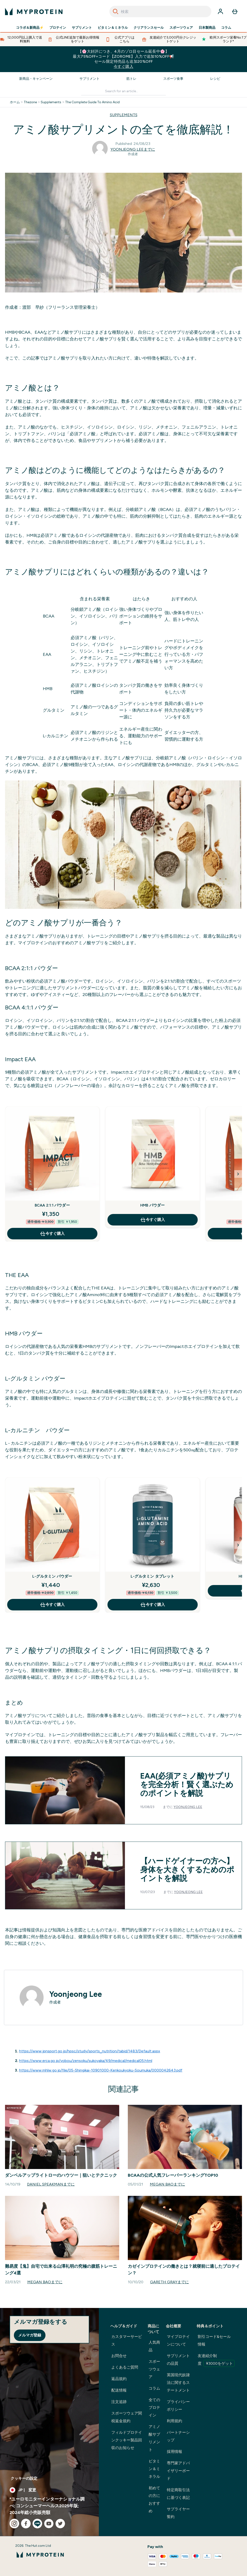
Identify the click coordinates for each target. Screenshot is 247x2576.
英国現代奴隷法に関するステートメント (178, 2383)
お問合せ (119, 2355)
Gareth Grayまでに (169, 2282)
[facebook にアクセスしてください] (26, 2523)
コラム (226, 27)
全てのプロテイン (154, 2407)
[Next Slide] (238, 1174)
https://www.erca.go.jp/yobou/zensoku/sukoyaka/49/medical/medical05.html (85, 2060)
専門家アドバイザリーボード (178, 2471)
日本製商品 (207, 27)
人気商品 (154, 2346)
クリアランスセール (149, 27)
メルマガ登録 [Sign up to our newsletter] (29, 2335)
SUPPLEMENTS (123, 115)
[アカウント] (220, 11)
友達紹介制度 (216, 2360)
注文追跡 (119, 2401)
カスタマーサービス (126, 2340)
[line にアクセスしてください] (37, 2523)
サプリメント (82, 27)
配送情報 (119, 2390)
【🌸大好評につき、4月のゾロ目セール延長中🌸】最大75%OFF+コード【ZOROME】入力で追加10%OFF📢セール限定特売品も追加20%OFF (123, 59)
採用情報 (174, 2451)
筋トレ (131, 79)
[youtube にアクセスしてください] (49, 2523)
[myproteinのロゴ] (33, 11)
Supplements (51, 102)
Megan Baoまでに (167, 2184)
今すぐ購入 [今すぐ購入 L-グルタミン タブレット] (152, 1605)
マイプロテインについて (178, 2340)
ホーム (15, 102)
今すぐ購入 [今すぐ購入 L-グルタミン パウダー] (52, 1605)
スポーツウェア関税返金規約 (126, 2417)
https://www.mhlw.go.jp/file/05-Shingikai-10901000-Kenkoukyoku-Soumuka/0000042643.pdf (100, 2070)
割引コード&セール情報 (214, 2340)
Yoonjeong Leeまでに (133, 149)
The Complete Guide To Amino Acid (92, 102)
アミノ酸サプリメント (154, 2438)
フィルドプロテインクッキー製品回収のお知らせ (126, 2440)
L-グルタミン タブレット (152, 1576)
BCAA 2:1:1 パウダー (52, 1205)
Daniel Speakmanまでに (51, 2184)
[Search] (115, 11)
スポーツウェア (181, 27)
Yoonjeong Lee (188, 1807)
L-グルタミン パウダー (52, 1576)
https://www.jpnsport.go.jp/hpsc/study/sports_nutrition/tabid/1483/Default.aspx (89, 2051)
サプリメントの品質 (178, 2359)
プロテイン (57, 27)
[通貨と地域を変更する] (49, 2490)
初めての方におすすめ (154, 2499)
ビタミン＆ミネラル (113, 27)
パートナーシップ (178, 2436)
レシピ (215, 79)
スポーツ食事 (173, 79)
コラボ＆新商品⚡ (30, 27)
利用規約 (174, 2421)
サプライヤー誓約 (178, 2513)
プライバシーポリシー (178, 2405)
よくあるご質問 (124, 2367)
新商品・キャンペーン (36, 79)
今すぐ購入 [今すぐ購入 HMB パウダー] (152, 1220)
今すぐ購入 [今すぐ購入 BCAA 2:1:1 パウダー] (52, 1233)
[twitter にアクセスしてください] (60, 2523)
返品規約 (119, 2378)
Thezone (30, 102)
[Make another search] (123, 91)
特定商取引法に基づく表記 (178, 2494)
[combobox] (160, 11)
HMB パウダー (152, 1205)
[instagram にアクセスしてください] (14, 2523)
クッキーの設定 (24, 2478)
